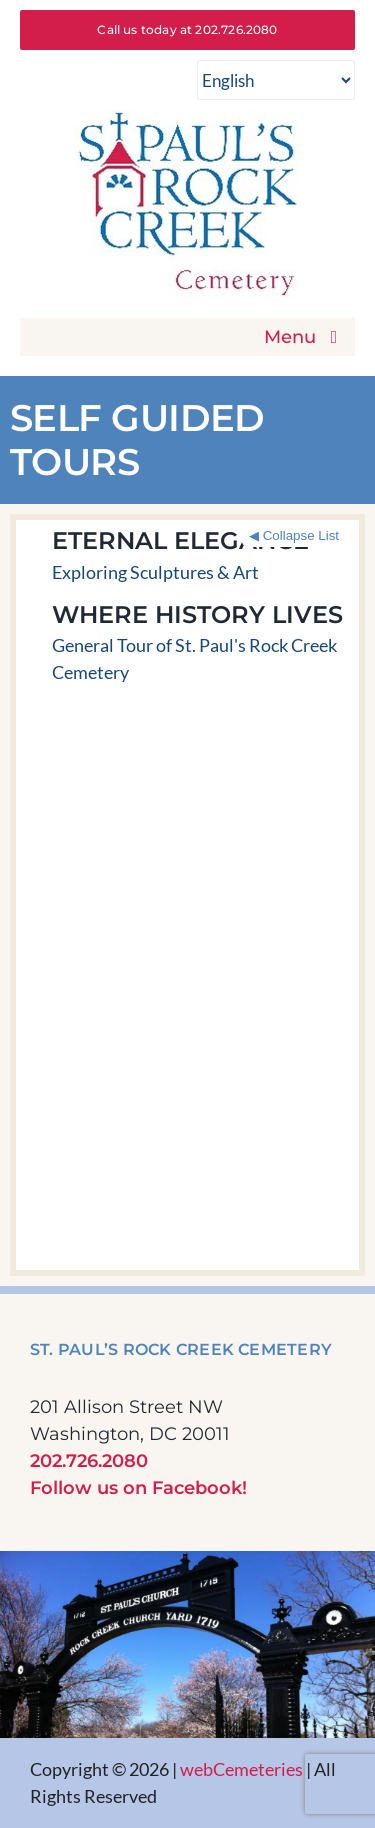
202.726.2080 (89, 1461)
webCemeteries (241, 1769)
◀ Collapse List (294, 535)
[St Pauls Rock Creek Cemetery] (188, 119)
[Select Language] (276, 80)
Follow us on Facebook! (138, 1488)
